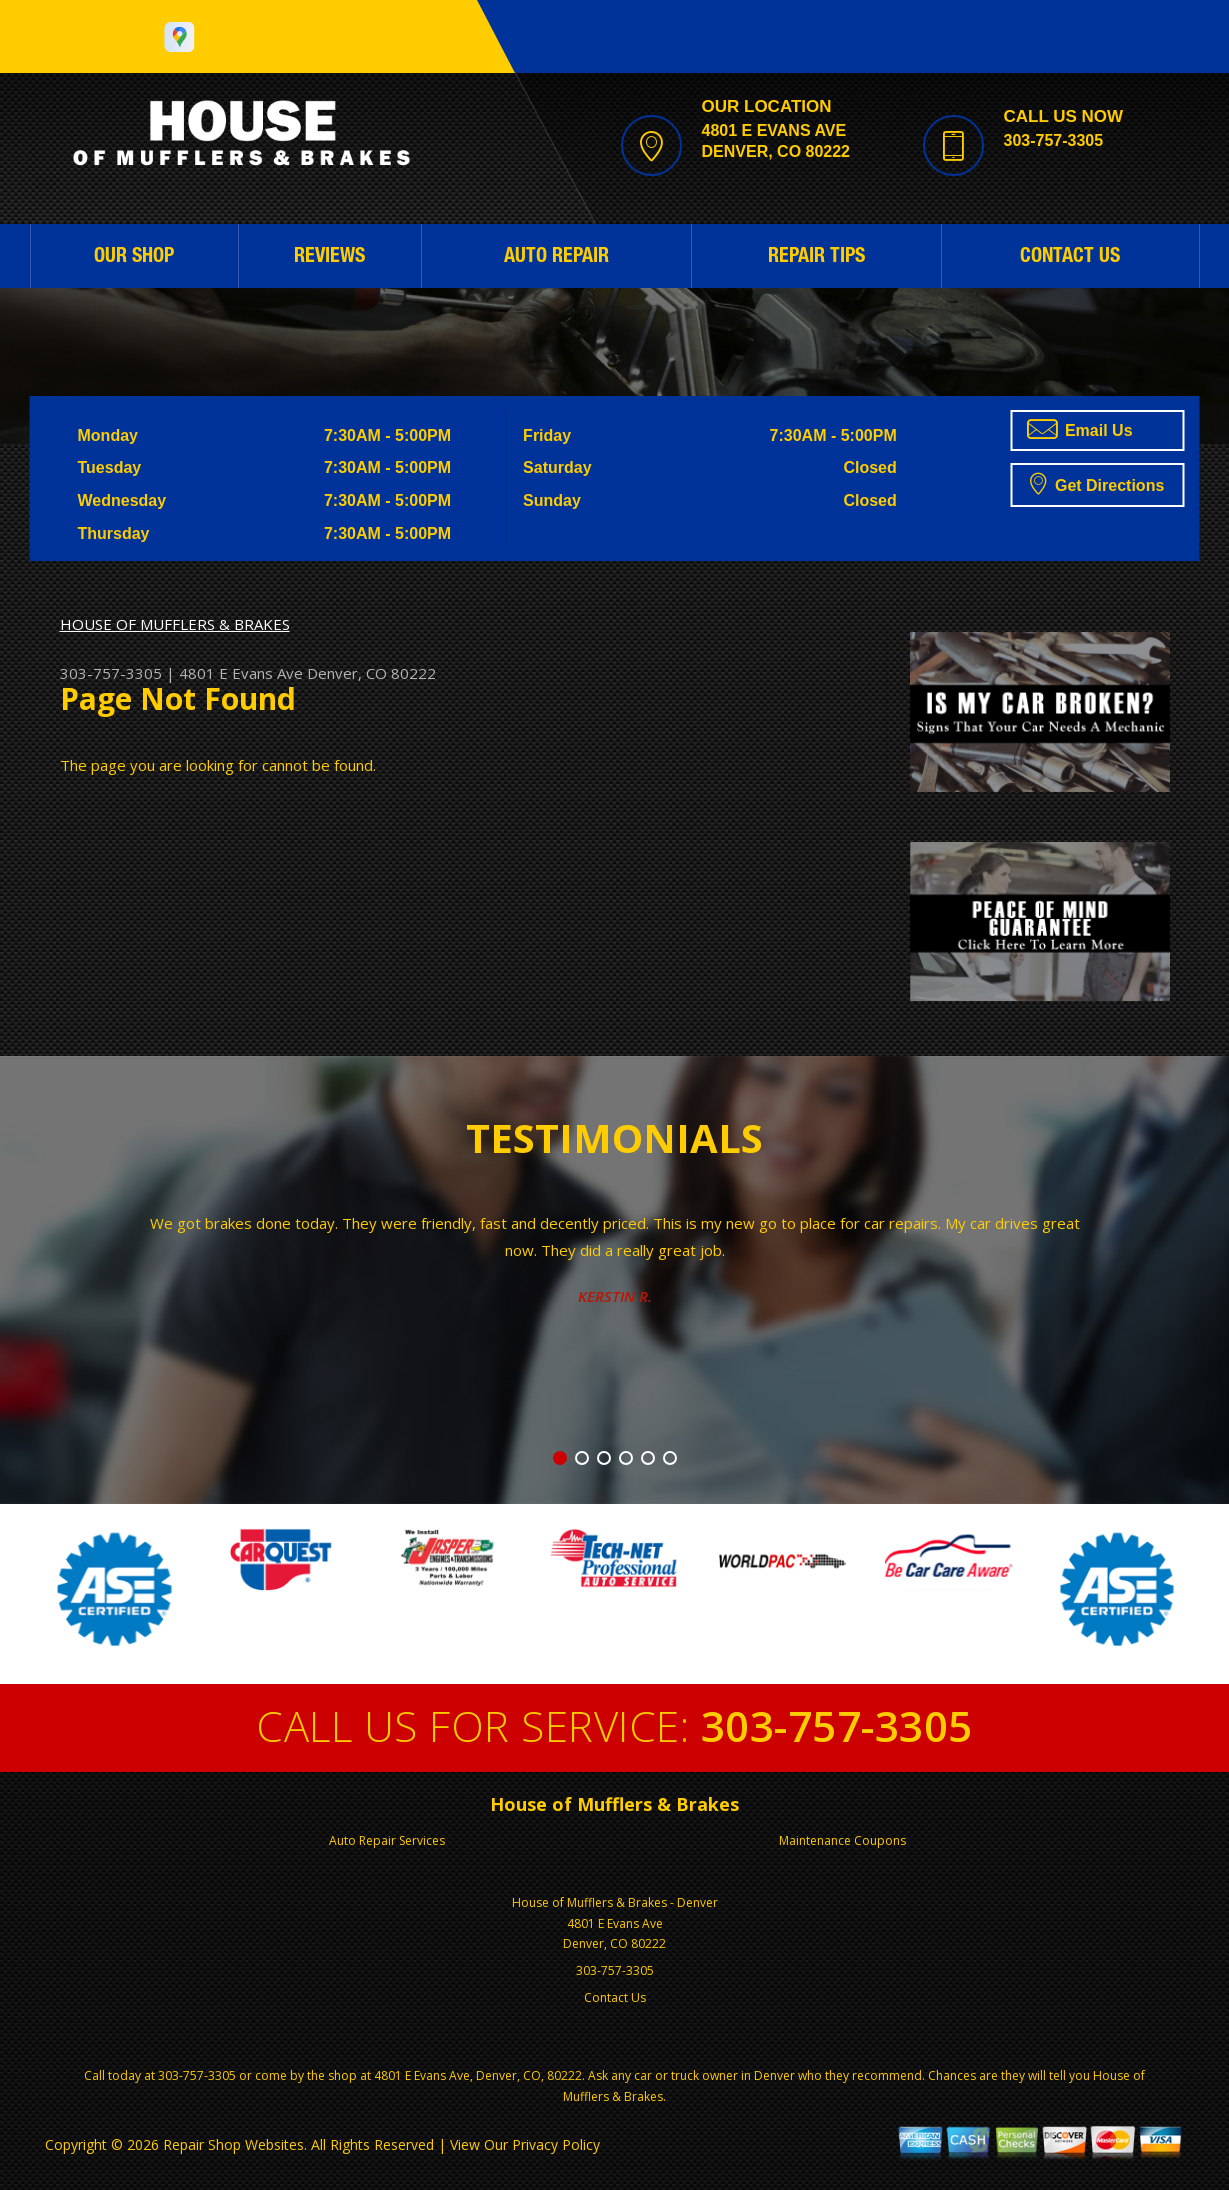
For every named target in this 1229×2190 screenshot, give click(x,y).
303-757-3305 (1054, 140)
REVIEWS (329, 258)
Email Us (1080, 429)
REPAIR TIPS (816, 258)
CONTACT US (1070, 258)
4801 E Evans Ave (241, 673)
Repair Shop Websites (233, 2144)
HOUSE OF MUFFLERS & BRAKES (175, 624)
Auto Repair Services (387, 1840)
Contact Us (615, 1997)
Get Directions (1097, 483)
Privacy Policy (556, 2144)
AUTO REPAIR (556, 258)
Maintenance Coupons (842, 1840)
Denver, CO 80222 (371, 673)
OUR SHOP (134, 258)
